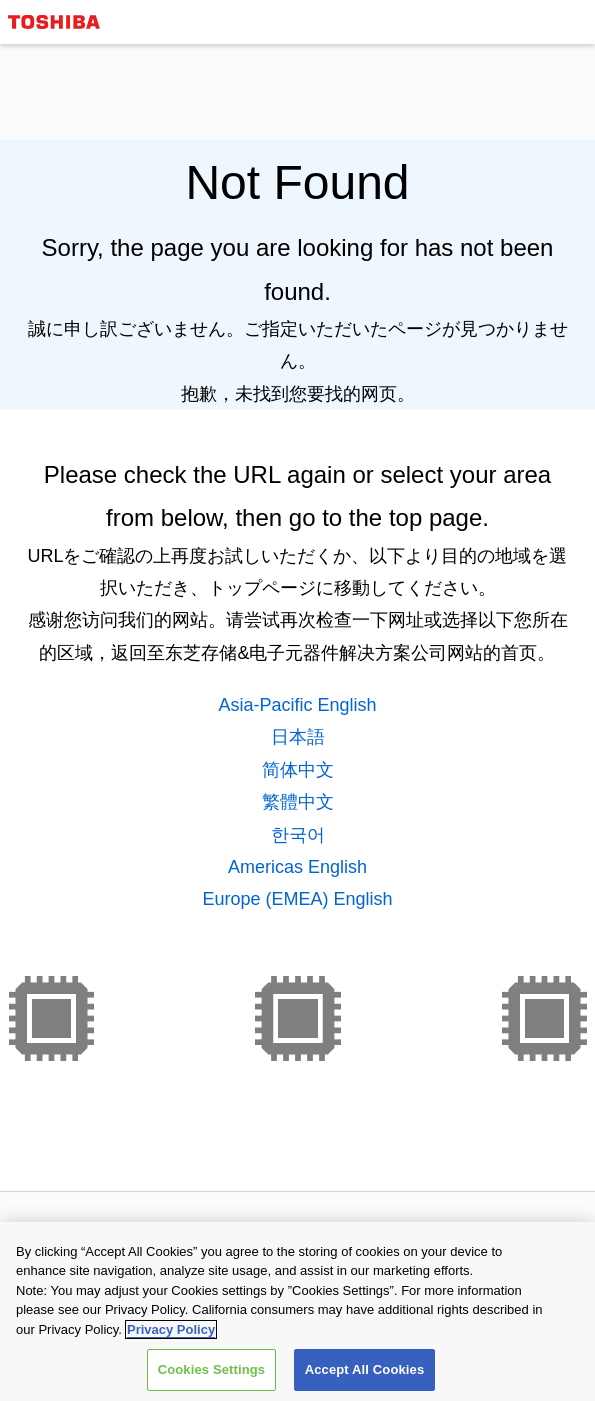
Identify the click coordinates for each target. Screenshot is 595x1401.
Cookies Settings (212, 1370)
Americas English (297, 867)
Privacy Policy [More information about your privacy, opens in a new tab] (171, 1330)
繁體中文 (298, 802)
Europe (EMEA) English (297, 899)
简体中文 (298, 770)
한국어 (298, 835)
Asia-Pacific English (297, 705)
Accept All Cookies (365, 1370)
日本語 (298, 737)
